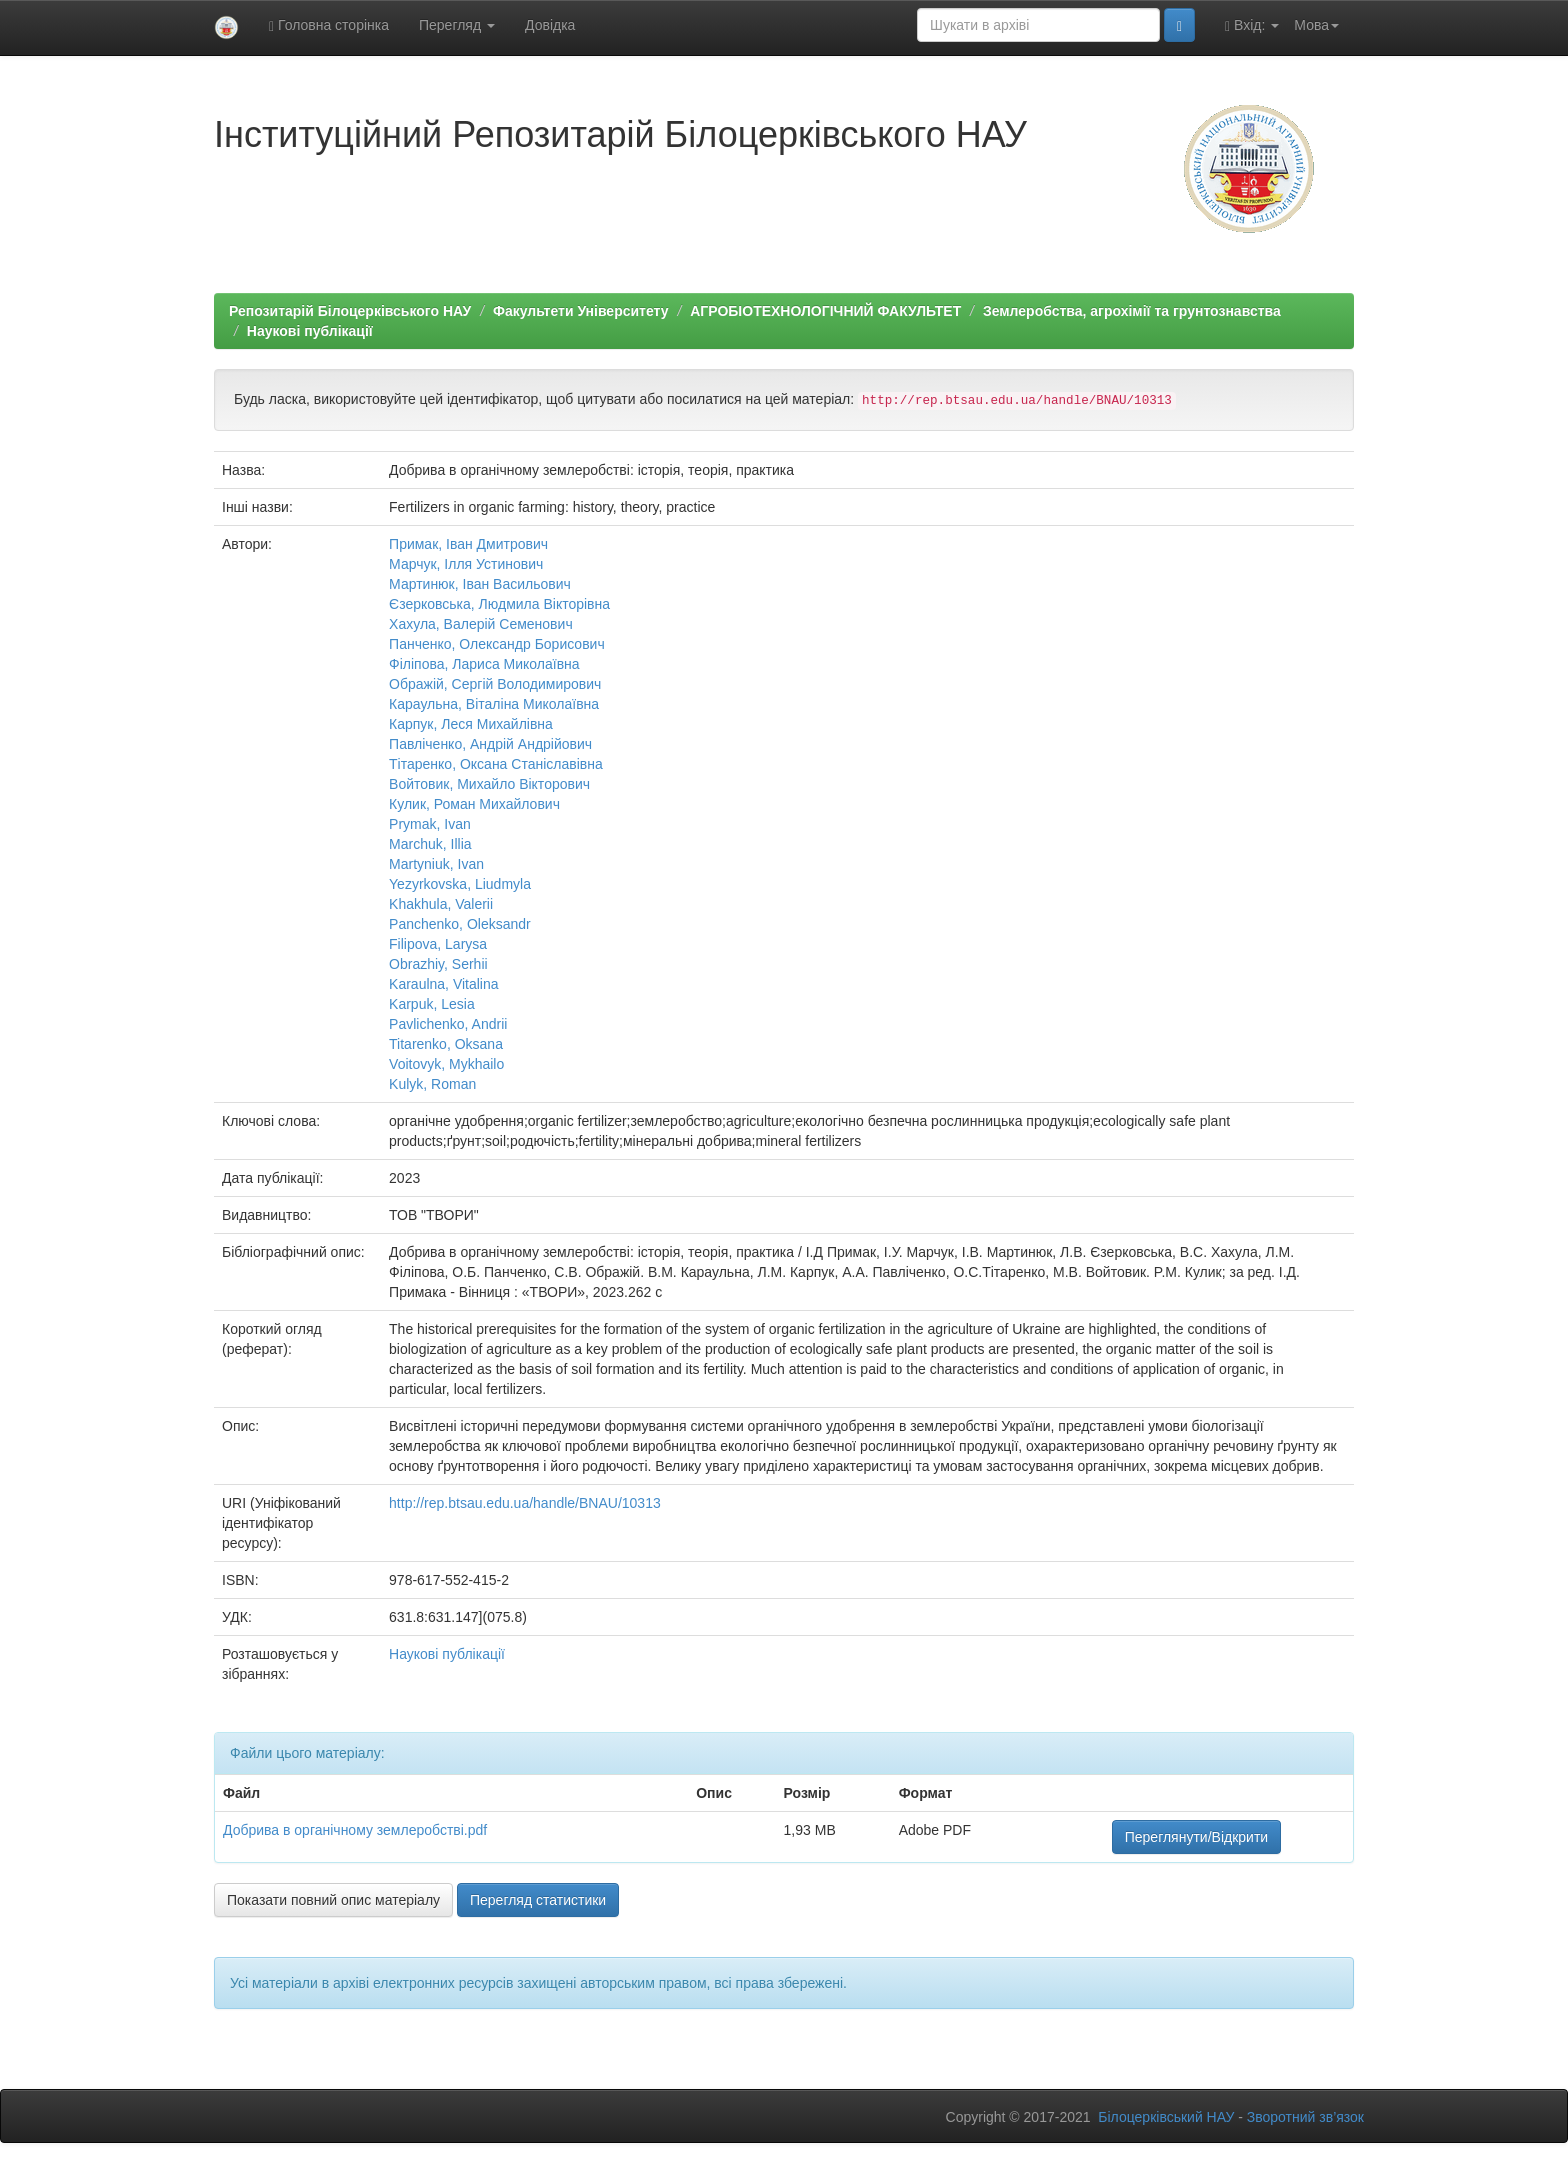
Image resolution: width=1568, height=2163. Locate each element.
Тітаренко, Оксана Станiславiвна (496, 764)
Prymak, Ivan (430, 824)
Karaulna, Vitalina (443, 984)
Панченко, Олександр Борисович (497, 644)
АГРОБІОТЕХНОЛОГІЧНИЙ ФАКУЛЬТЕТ (825, 311)
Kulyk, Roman (432, 1084)
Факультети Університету (581, 311)
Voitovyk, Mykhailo (446, 1064)
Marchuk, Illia (430, 844)
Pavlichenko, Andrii (448, 1024)
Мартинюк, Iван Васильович (480, 584)
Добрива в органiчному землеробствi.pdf (355, 1830)
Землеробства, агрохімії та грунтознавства (1132, 311)
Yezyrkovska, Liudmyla (460, 884)
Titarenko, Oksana (446, 1044)
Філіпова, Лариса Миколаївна (484, 664)
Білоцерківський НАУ (1166, 2117)
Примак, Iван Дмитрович (468, 544)
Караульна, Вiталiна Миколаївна (494, 704)
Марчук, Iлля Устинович (466, 564)
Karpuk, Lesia (432, 1004)
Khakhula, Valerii (441, 904)
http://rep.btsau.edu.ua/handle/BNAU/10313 (525, 1503)
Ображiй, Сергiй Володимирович (495, 684)
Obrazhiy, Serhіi (438, 964)
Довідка (550, 25)
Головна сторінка (329, 25)
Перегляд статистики (538, 1900)
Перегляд (457, 25)
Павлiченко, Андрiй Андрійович (490, 744)
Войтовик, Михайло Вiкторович (489, 784)
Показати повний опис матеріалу (333, 1900)
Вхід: (1252, 25)
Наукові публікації (310, 331)
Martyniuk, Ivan (436, 864)
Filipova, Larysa (438, 944)
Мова (1316, 25)
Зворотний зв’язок (1305, 2117)
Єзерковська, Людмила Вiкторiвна (499, 604)
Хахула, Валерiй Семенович (481, 624)
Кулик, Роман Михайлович (474, 804)
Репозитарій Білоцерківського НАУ (350, 311)
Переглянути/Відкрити (1196, 1837)
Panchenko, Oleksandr (460, 924)
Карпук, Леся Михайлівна (471, 724)
